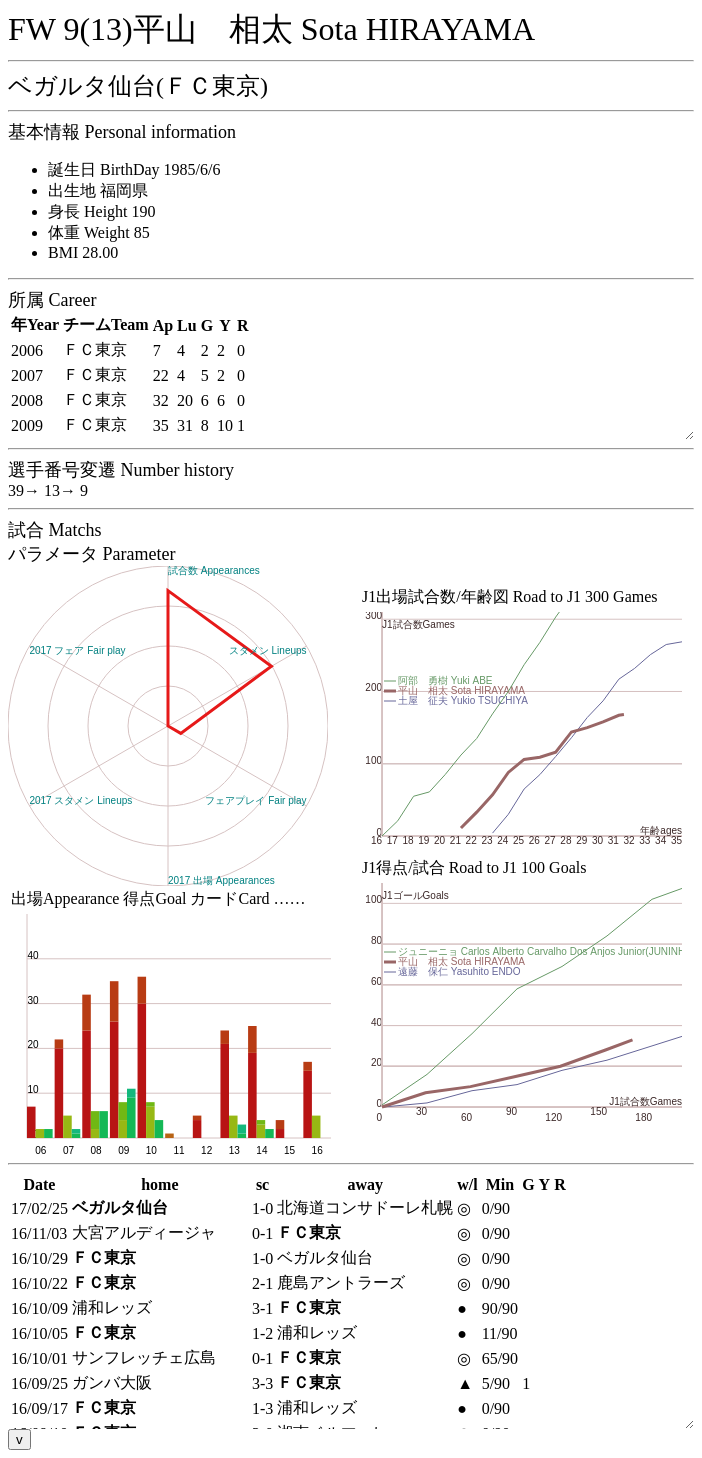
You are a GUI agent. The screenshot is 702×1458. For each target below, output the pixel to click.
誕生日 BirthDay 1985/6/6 (134, 169)
